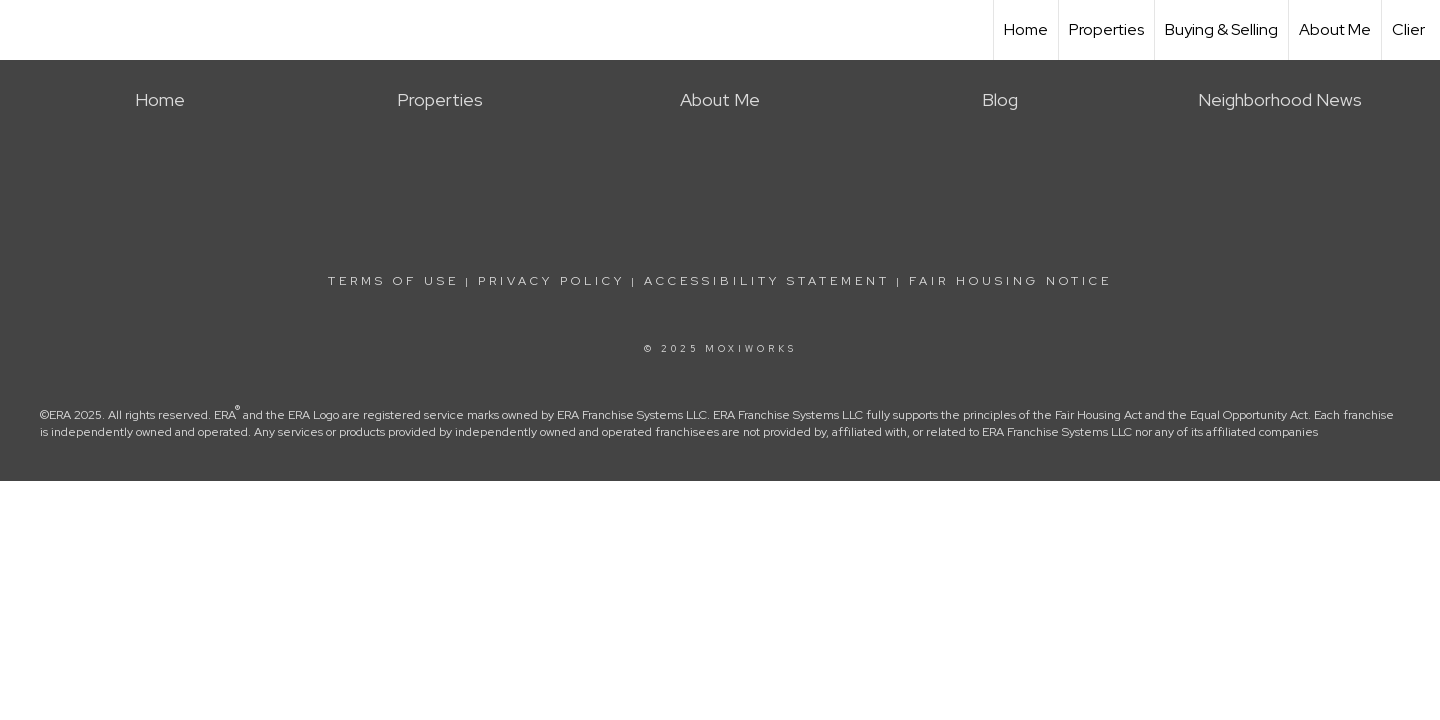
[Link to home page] (25, 27)
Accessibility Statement (767, 281)
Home (1026, 29)
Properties (1106, 29)
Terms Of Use (393, 281)
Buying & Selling (1221, 29)
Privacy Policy (551, 281)
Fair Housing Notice (1010, 281)
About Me (1335, 29)
